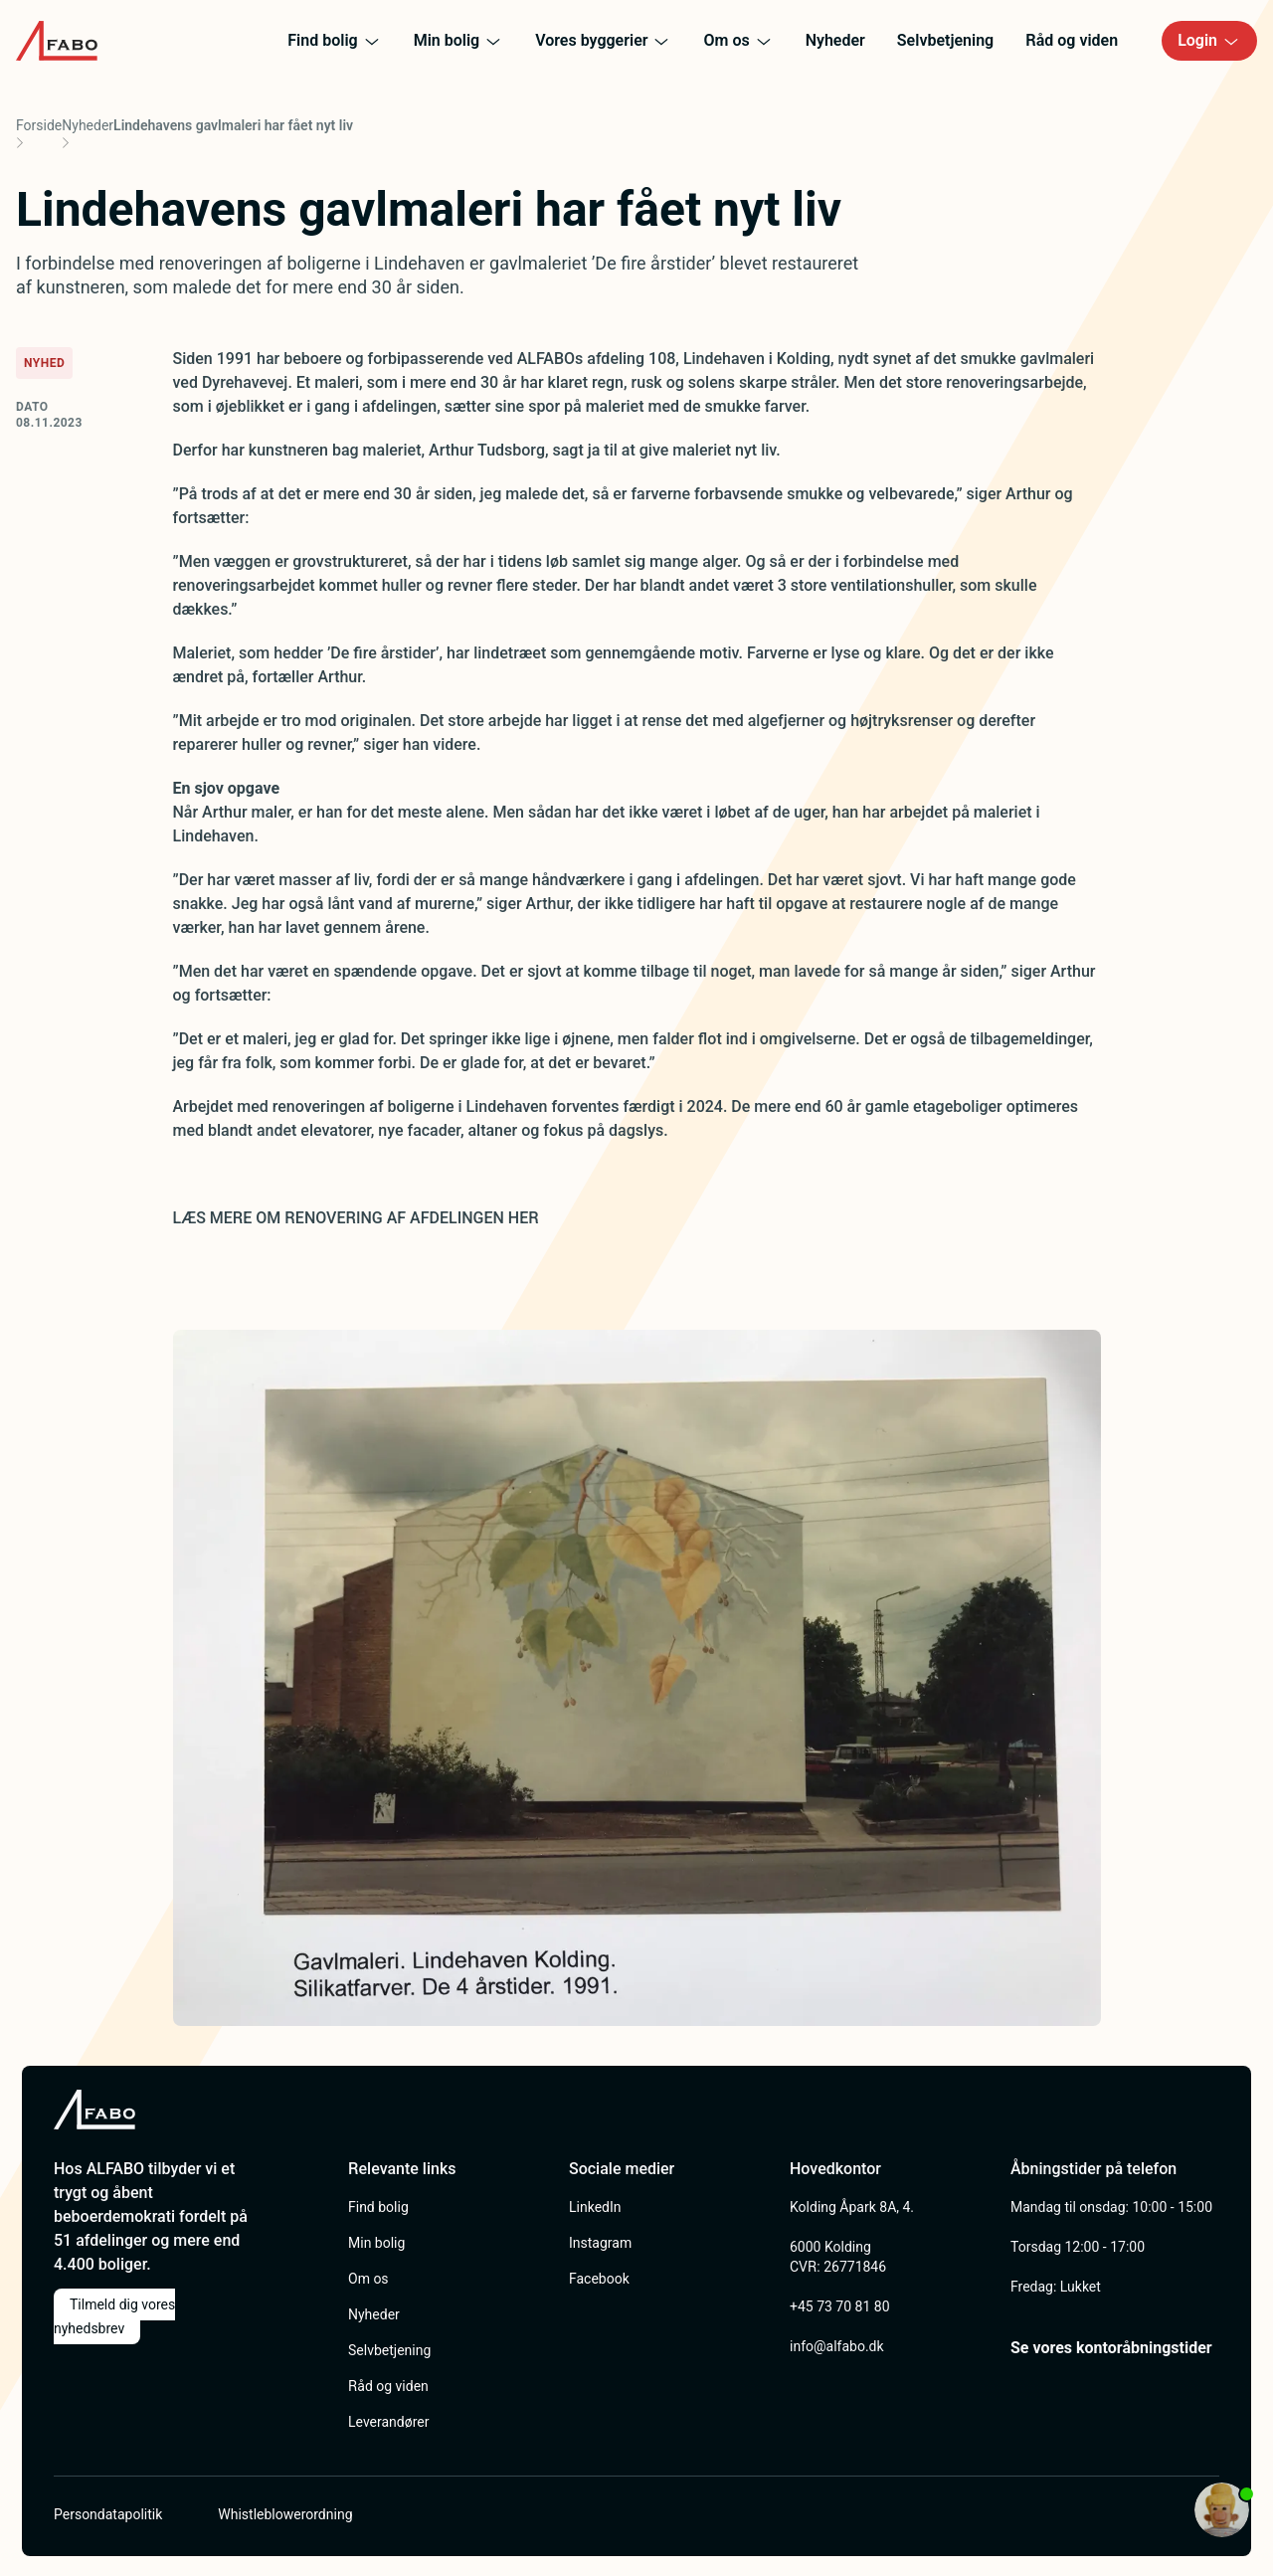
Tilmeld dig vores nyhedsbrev (114, 2316)
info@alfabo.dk (837, 2346)
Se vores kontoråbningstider (1111, 2347)
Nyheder (87, 125)
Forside (39, 125)
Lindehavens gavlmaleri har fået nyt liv (233, 125)
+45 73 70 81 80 (840, 2306)
